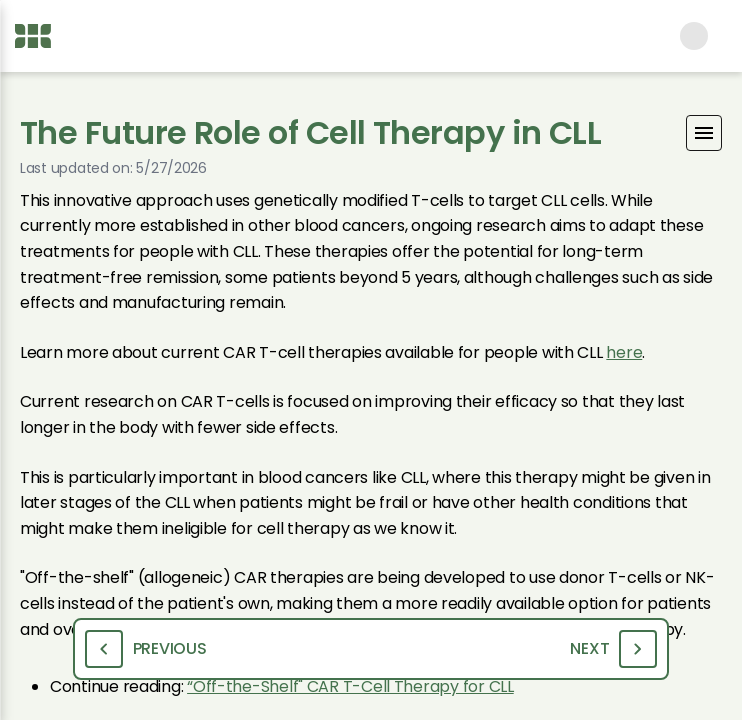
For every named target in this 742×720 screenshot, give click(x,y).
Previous (146, 649)
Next (613, 649)
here (624, 352)
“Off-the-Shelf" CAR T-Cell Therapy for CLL (350, 686)
